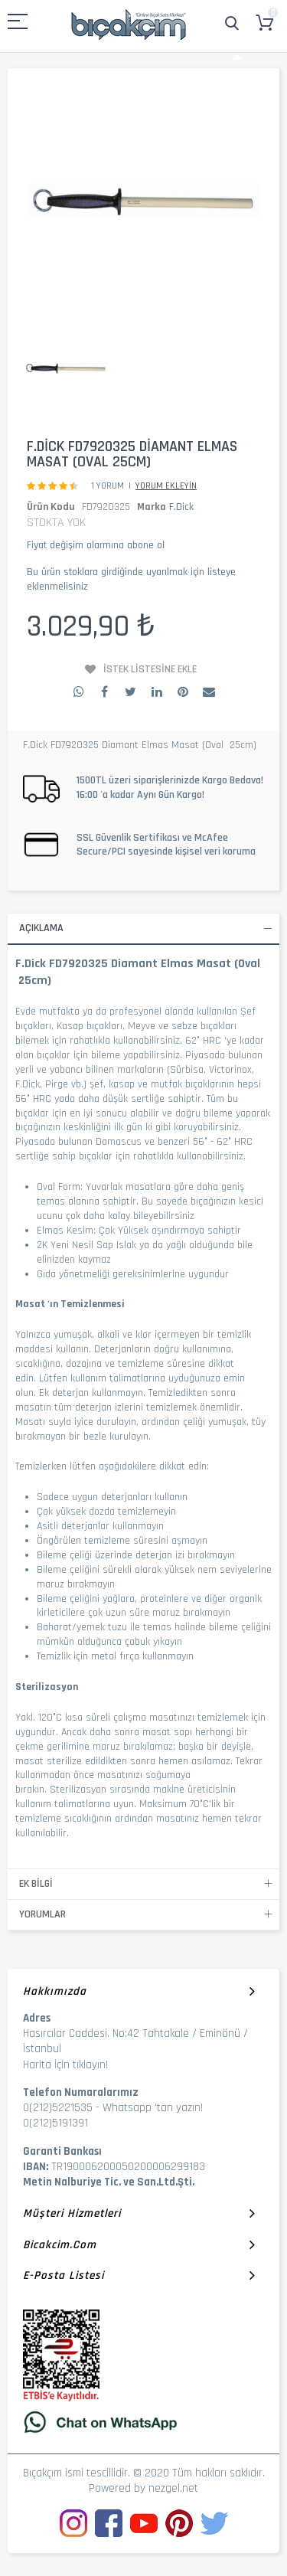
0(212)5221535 (58, 2107)
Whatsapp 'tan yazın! (153, 2107)
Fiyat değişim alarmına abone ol (96, 545)
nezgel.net (173, 2488)
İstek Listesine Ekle (150, 669)
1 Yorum (107, 486)
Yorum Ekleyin (166, 486)
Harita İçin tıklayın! (65, 2065)
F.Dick (181, 507)
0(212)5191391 (55, 2123)
